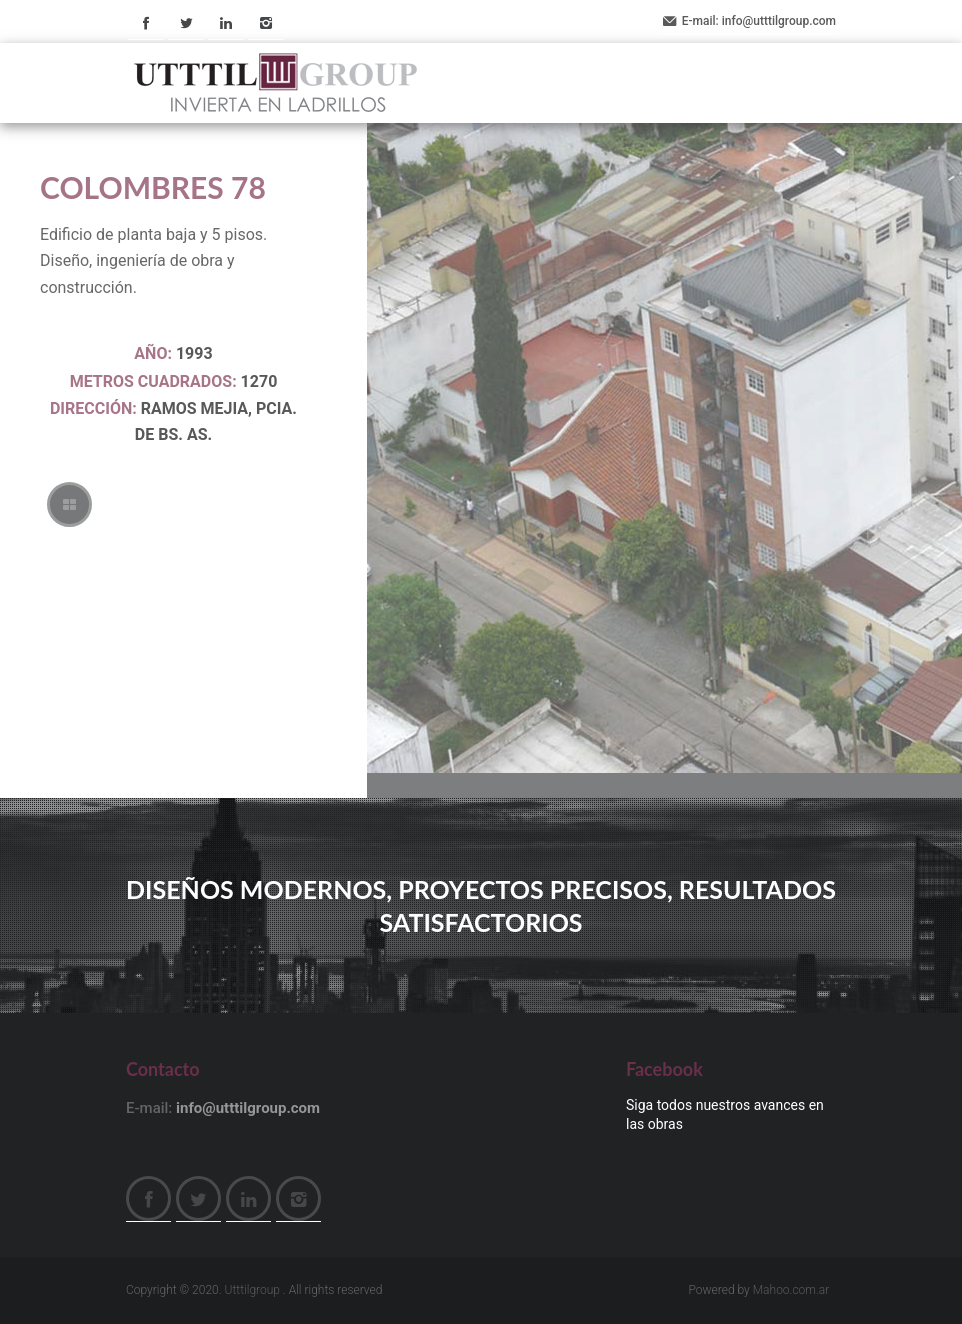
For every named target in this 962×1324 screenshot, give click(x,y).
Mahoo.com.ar (791, 1290)
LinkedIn (226, 22)
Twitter (186, 22)
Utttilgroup (252, 1290)
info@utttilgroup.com (779, 21)
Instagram (266, 22)
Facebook (146, 22)
